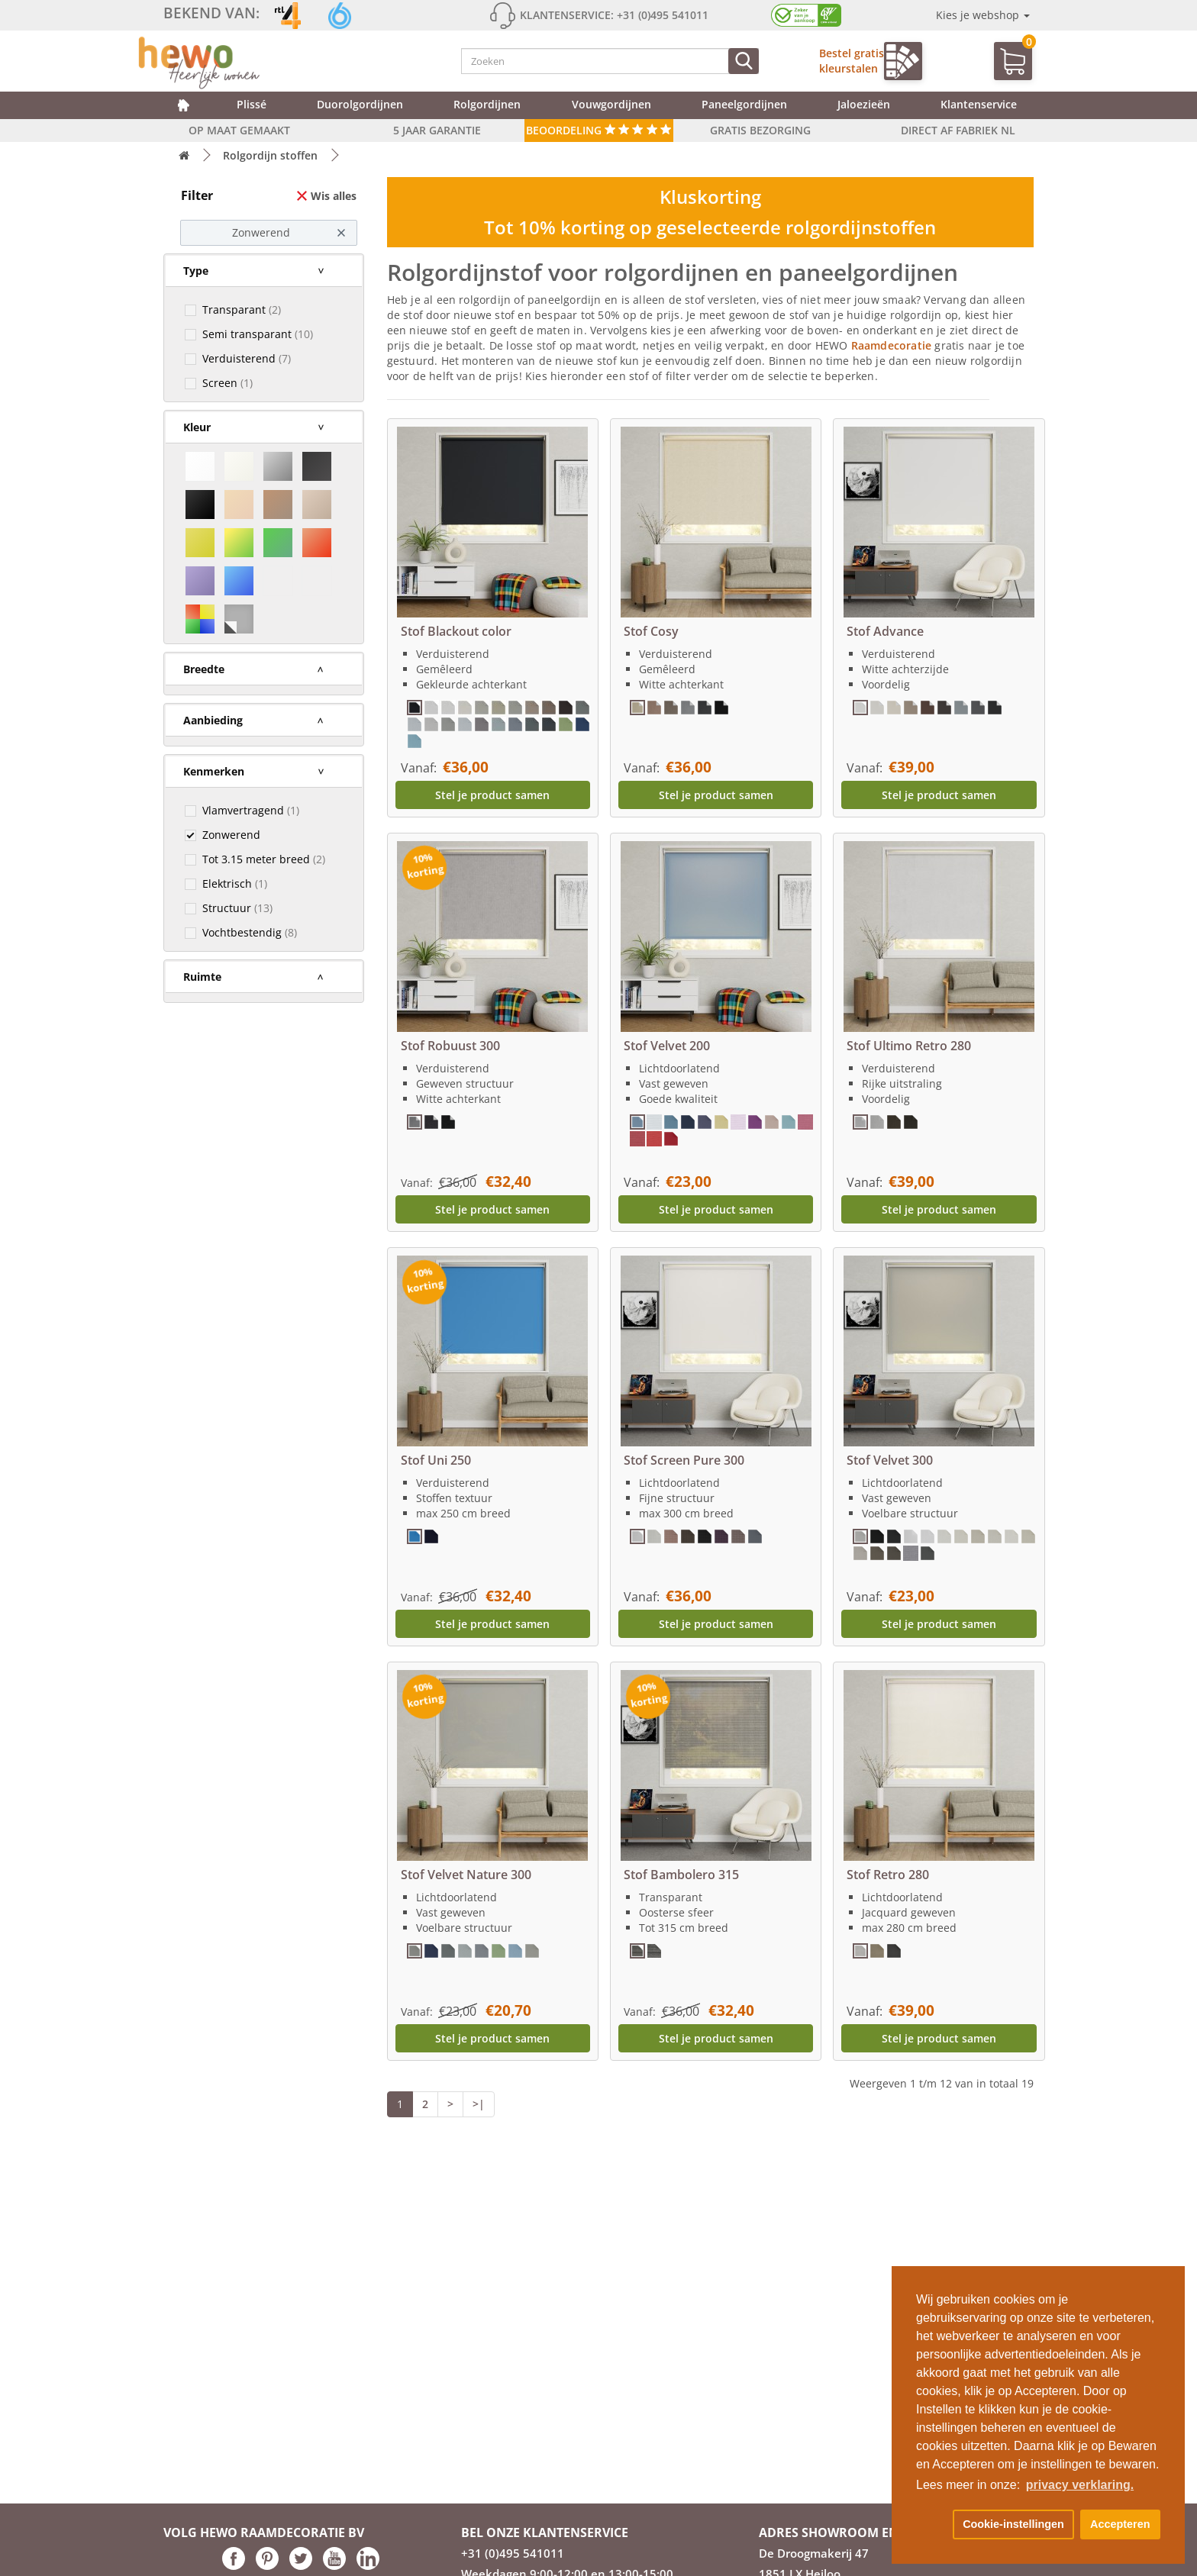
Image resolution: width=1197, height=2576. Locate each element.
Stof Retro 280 (888, 1874)
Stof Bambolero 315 (681, 1874)
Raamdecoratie (893, 345)
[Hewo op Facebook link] (233, 2565)
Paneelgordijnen (744, 104)
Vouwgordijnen (611, 104)
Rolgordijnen (487, 104)
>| (479, 2104)
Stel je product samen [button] (492, 795)
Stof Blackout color (456, 631)
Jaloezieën (863, 104)
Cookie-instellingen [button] (1013, 2524)
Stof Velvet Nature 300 (466, 1874)
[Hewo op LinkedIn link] (368, 2565)
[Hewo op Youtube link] (334, 2565)
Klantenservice (978, 104)
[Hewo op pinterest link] (267, 2565)
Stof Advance (885, 631)
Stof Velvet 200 (667, 1045)
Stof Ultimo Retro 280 (909, 1045)
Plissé (251, 104)
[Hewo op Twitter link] (301, 2565)
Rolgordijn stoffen (270, 155)
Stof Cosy (651, 631)
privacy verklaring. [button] (1080, 2484)
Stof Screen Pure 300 (684, 1460)
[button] (931, 2525)
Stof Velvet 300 (890, 1460)
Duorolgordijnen (360, 104)
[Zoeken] (743, 61)
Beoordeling (599, 130)
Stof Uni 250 (436, 1460)
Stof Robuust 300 (450, 1045)
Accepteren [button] (1120, 2524)
